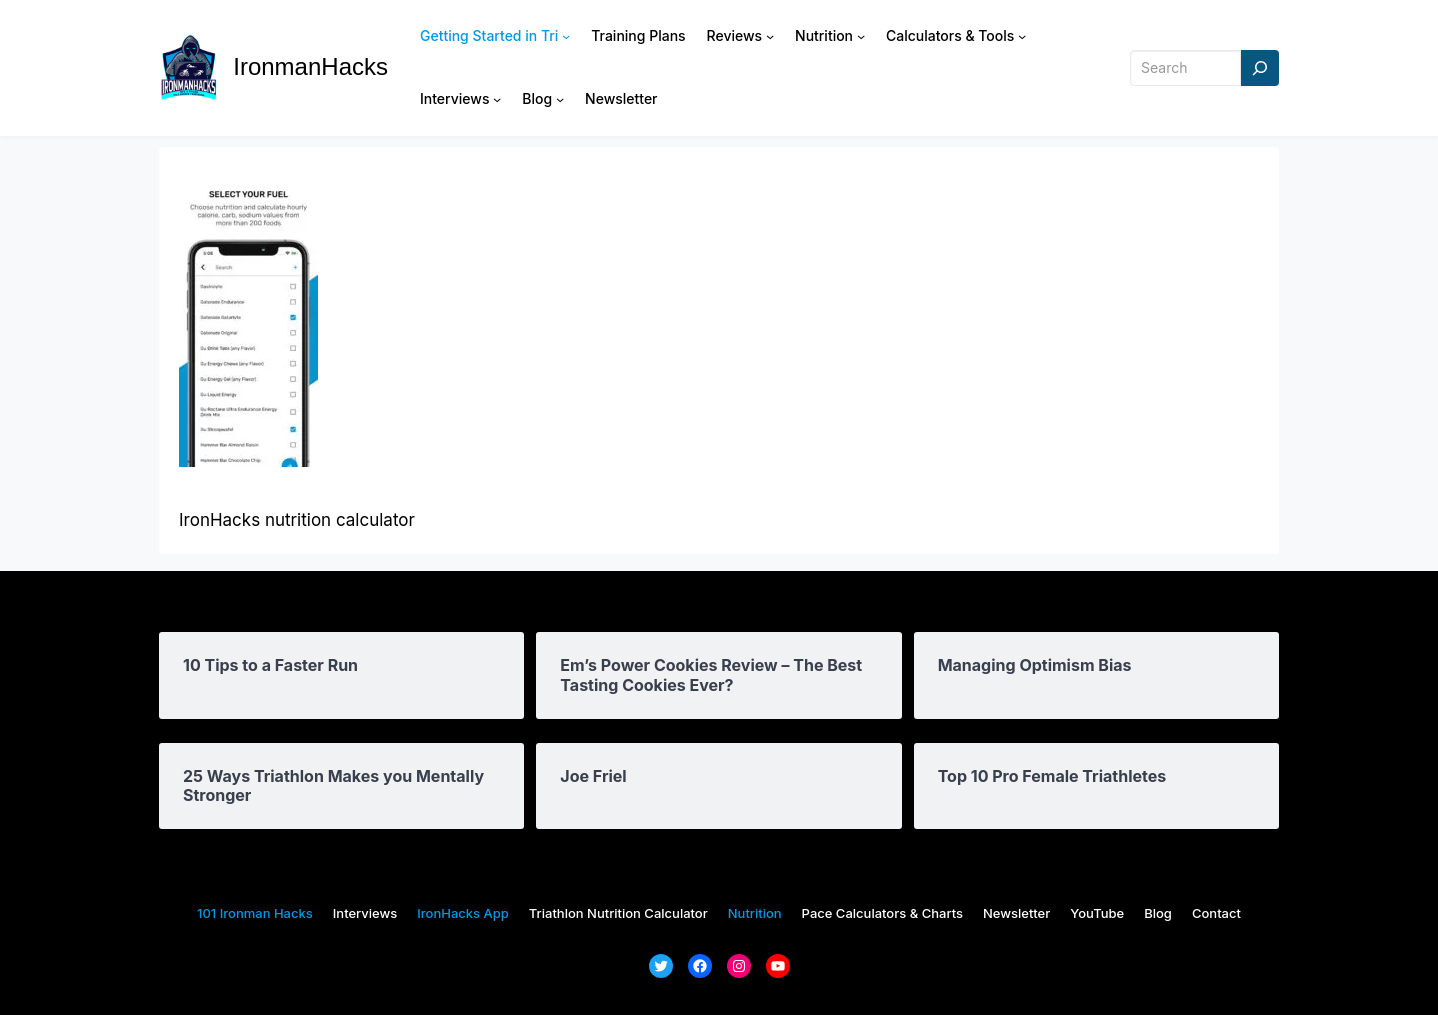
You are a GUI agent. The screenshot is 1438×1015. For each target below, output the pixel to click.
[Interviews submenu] (497, 99)
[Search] (1260, 68)
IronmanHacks (310, 66)
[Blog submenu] (560, 99)
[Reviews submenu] (770, 36)
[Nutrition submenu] (861, 36)
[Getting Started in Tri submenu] (566, 36)
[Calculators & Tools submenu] (1022, 36)
